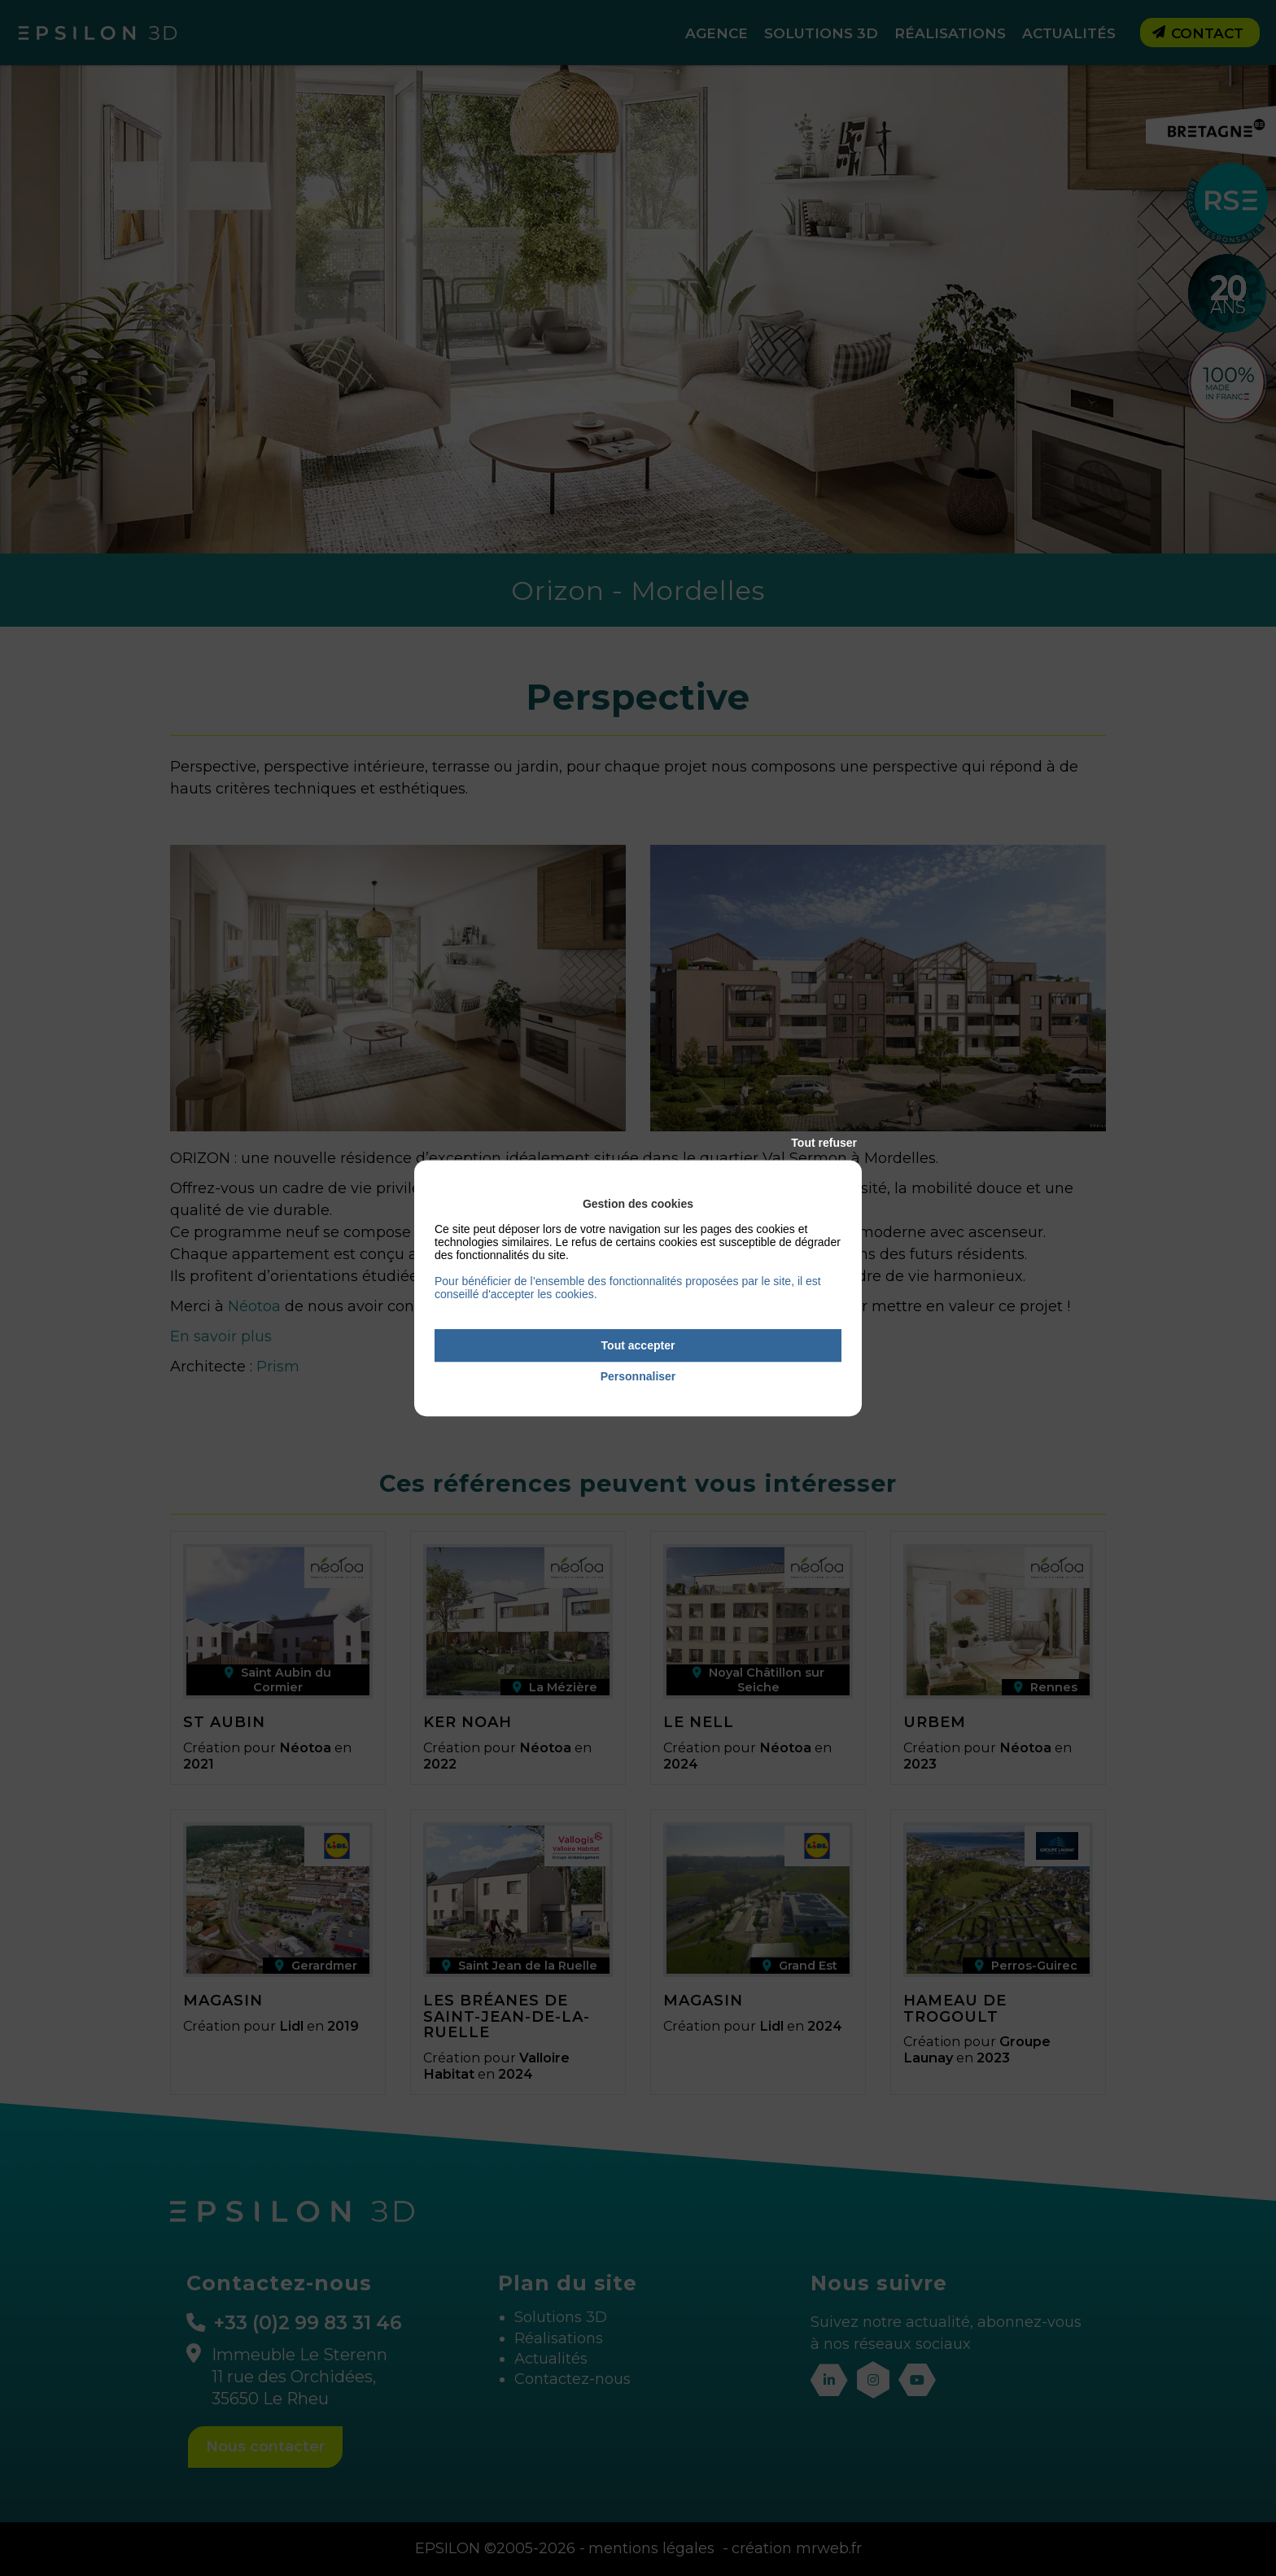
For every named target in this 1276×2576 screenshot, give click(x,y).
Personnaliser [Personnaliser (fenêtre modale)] (638, 1377)
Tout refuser (824, 1142)
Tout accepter (638, 1345)
